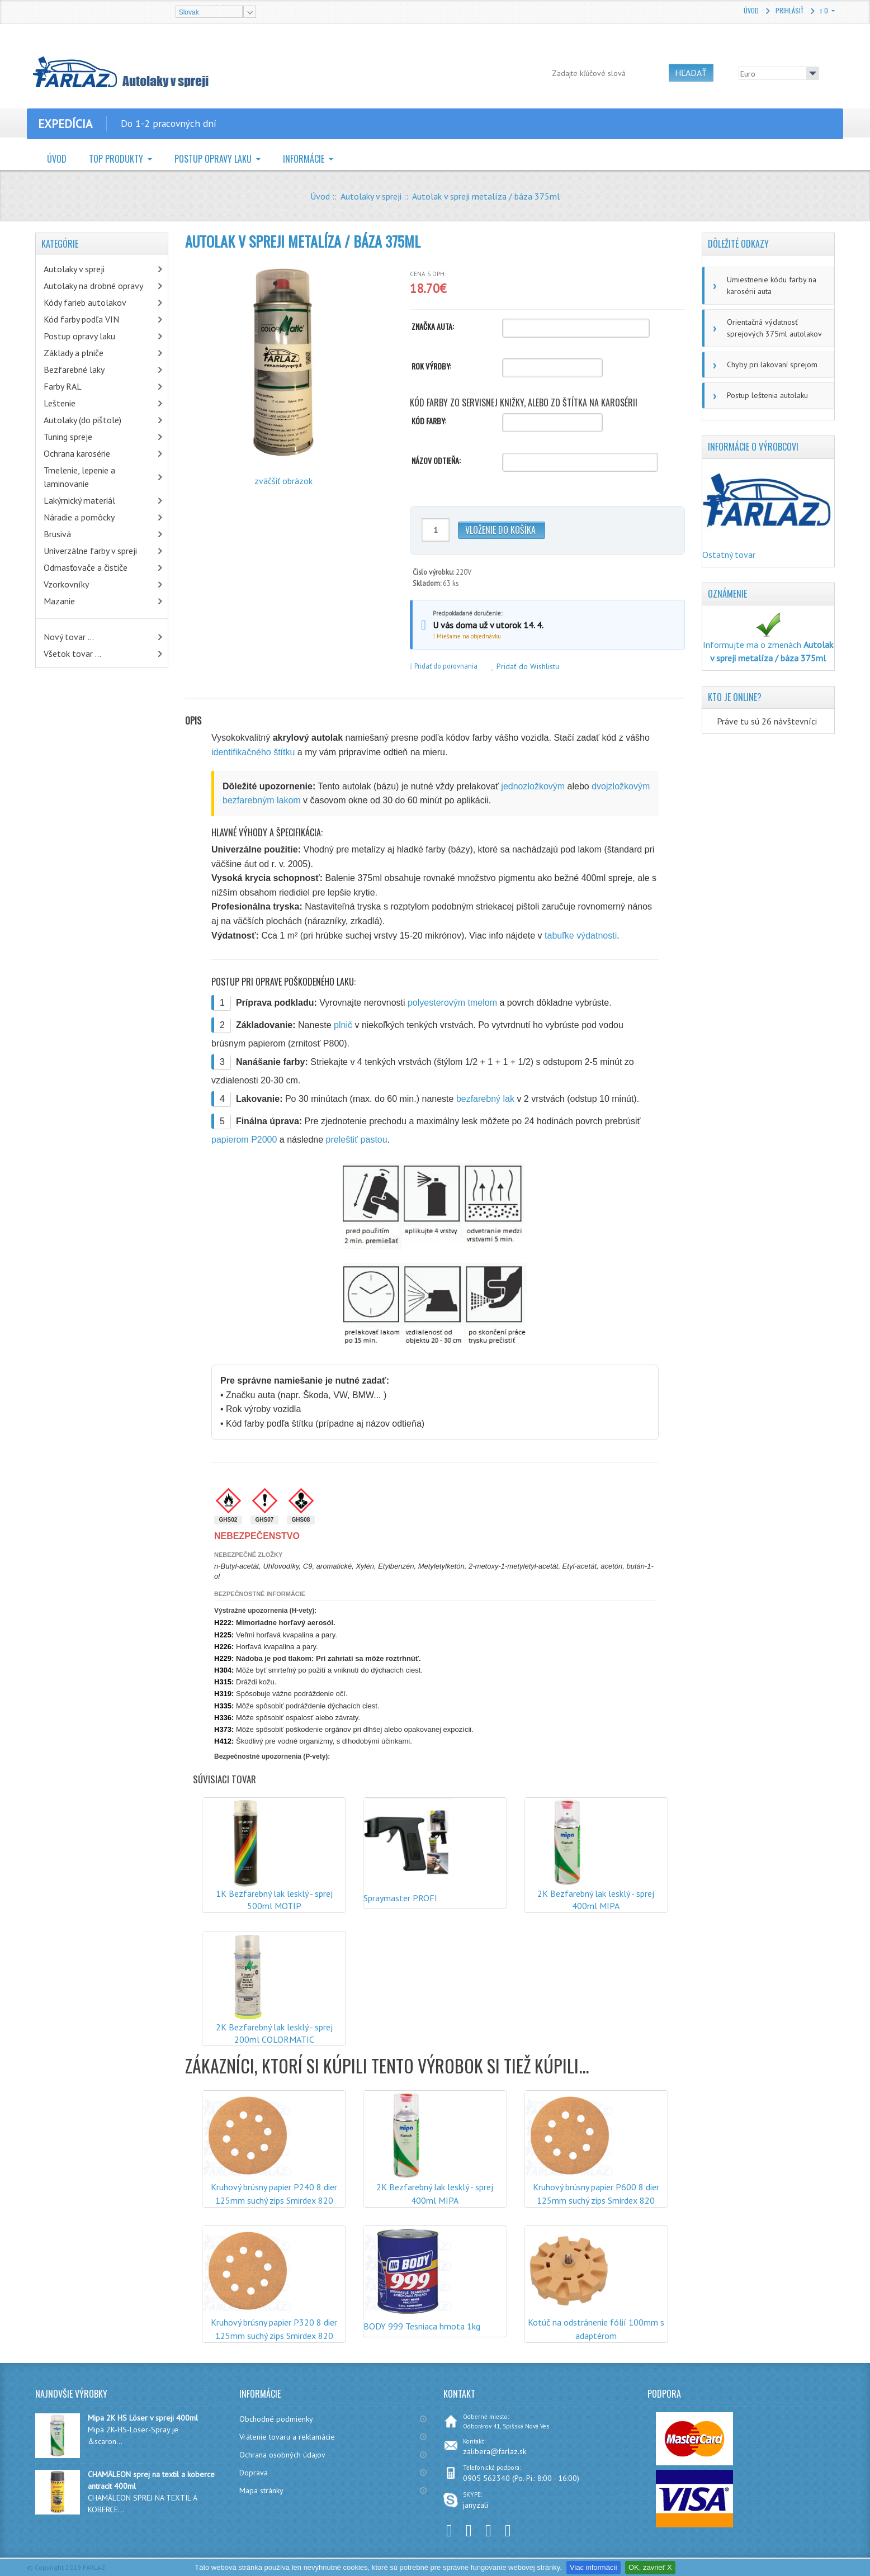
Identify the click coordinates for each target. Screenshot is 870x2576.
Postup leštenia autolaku (767, 395)
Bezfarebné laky (74, 369)
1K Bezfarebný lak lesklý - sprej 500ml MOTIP (274, 1899)
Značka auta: (433, 326)
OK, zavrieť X (650, 2567)
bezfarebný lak (485, 1099)
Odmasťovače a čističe (85, 567)
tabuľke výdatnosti (581, 935)
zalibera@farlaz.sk (494, 2451)
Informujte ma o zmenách (768, 641)
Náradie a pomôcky (79, 517)
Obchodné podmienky (276, 2419)
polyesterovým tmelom (452, 1002)
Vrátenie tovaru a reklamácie (287, 2437)
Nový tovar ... (69, 636)
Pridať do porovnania (443, 665)
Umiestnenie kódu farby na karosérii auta (771, 285)
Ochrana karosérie (77, 453)
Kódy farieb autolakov (85, 302)
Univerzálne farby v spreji (90, 550)
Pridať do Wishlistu (525, 666)
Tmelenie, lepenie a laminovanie (79, 477)
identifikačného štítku (253, 752)
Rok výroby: (431, 366)
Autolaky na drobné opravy (93, 285)
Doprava (253, 2473)
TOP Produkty (117, 158)
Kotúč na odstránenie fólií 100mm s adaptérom (596, 2329)
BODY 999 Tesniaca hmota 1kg (421, 2326)
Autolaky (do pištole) (82, 419)
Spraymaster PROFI (400, 1897)
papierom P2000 (244, 1139)
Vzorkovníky (66, 584)
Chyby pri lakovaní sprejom (772, 364)
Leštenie (59, 403)
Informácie (305, 158)
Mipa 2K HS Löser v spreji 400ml (143, 2418)
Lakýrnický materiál (79, 500)
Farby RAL (63, 386)
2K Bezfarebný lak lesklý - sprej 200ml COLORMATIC (274, 2033)
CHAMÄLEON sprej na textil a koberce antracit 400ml (151, 2480)
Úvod (751, 10)
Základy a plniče (73, 352)
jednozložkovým (533, 786)
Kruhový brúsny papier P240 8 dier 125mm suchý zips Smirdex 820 (274, 2193)
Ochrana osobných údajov (282, 2455)
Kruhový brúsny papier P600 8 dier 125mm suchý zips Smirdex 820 (596, 2193)
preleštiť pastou (356, 1139)
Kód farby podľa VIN (81, 319)
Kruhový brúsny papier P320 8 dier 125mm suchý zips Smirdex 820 (274, 2329)
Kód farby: (429, 421)
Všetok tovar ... (72, 653)
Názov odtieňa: (436, 460)
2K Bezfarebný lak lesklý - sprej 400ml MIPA (595, 1899)
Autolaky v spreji (371, 196)
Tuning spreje (68, 436)
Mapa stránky (261, 2490)
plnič (343, 1025)
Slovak (189, 12)
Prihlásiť (789, 10)
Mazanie (59, 601)
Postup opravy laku (214, 158)
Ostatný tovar (728, 554)
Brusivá (57, 533)
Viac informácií (593, 2567)
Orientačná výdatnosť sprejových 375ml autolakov (774, 328)
